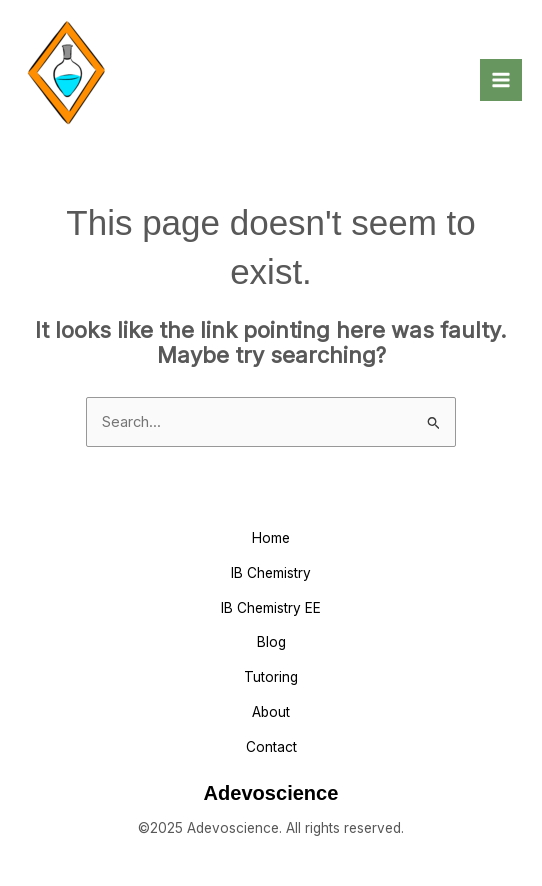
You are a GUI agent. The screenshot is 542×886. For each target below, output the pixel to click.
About (271, 712)
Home (271, 538)
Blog (271, 642)
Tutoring (271, 677)
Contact (271, 747)
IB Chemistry (271, 573)
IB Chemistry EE (271, 608)
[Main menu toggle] (501, 80)
